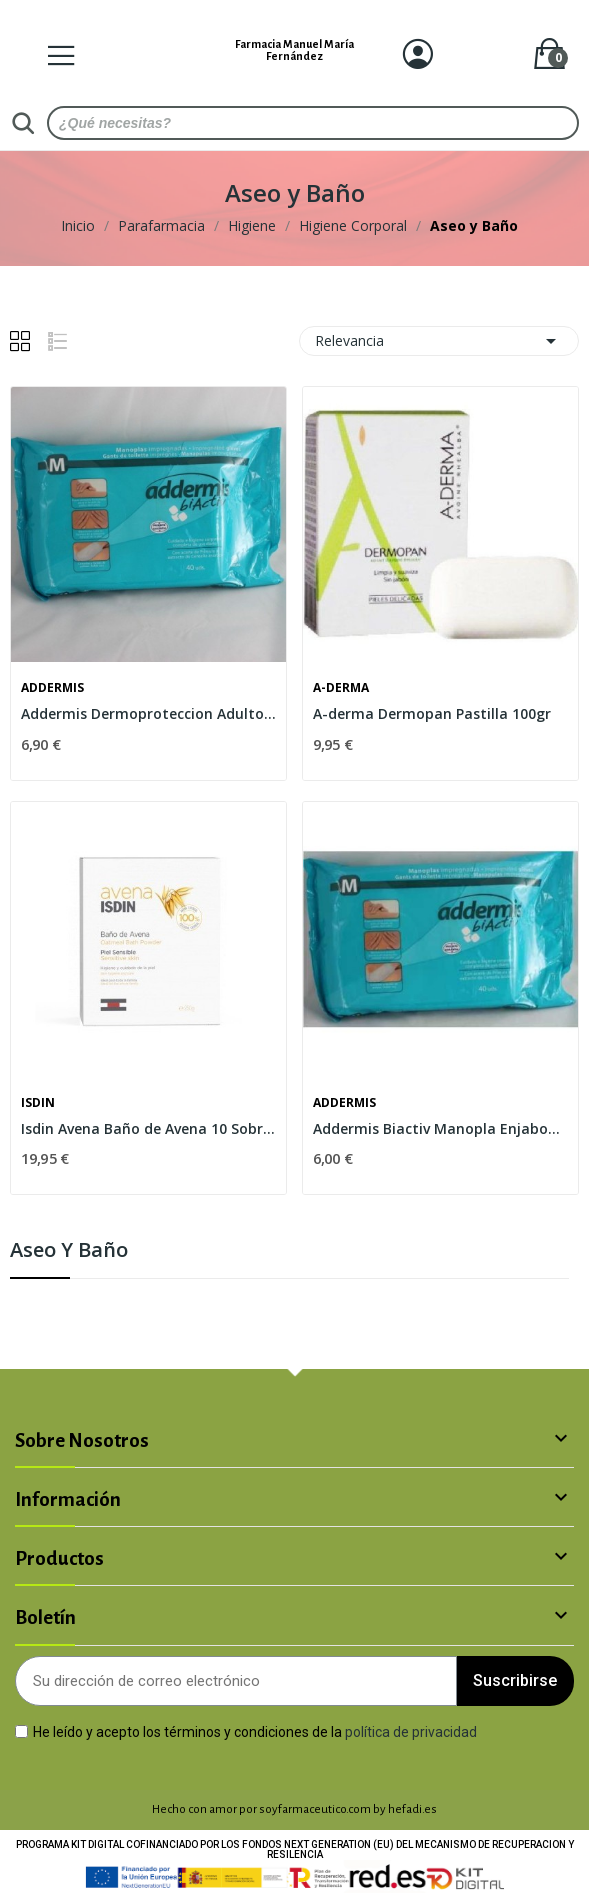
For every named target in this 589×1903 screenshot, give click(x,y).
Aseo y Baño (69, 1251)
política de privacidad (411, 1731)
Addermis (52, 688)
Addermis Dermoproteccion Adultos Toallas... (148, 713)
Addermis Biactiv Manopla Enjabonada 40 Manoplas (440, 1128)
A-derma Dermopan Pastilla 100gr (432, 713)
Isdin (38, 1103)
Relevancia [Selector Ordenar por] (439, 341)
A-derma (341, 688)
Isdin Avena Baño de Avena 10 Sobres (148, 1128)
